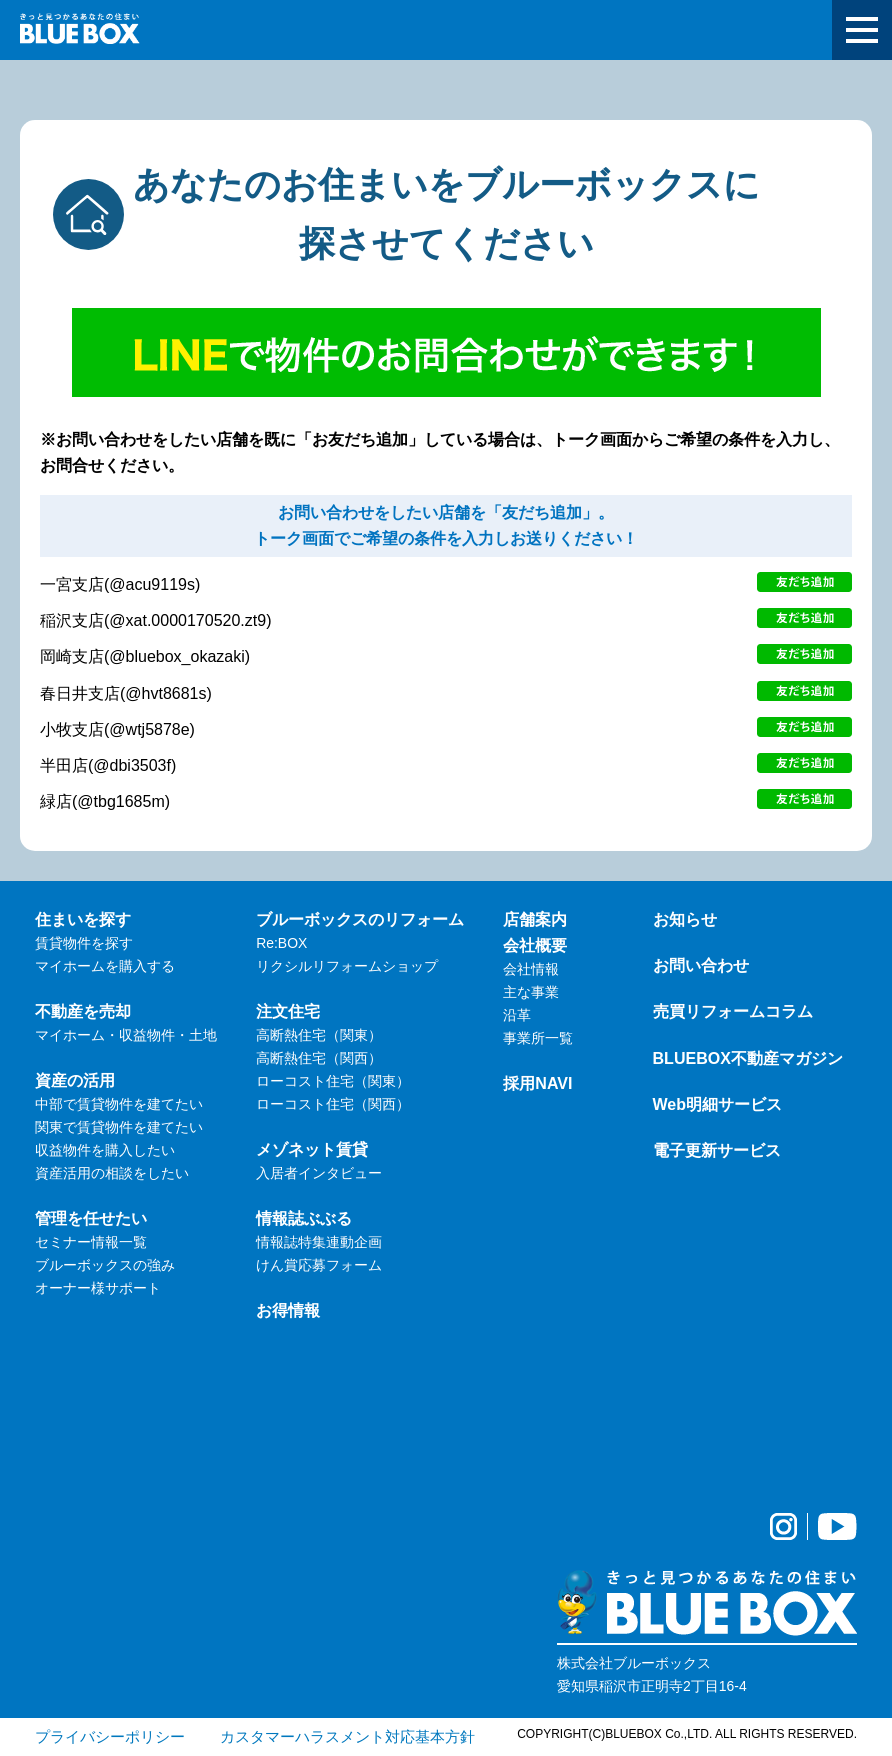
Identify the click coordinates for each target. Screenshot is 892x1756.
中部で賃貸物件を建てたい (119, 1104)
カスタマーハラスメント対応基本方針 (347, 1736)
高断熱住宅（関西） (319, 1058)
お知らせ (685, 919)
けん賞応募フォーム (319, 1265)
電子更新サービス (717, 1150)
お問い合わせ (701, 965)
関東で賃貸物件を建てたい (119, 1127)
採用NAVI (537, 1083)
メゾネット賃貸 (312, 1149)
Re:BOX (281, 943)
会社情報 (531, 969)
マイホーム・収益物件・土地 (126, 1035)
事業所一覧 (538, 1038)
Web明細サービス (718, 1104)
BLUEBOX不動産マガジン (748, 1058)
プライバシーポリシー (110, 1736)
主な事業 (531, 992)
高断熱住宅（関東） (319, 1035)
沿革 (517, 1015)
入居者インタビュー (319, 1173)
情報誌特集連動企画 (319, 1242)
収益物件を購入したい (105, 1150)
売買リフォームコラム (733, 1011)
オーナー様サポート (98, 1288)
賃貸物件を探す (84, 943)
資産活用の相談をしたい (112, 1173)
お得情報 (288, 1310)
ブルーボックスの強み (105, 1265)
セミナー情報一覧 (91, 1242)
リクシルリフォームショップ (347, 966)
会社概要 (535, 945)
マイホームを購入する (105, 966)
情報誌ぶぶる (304, 1218)
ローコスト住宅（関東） (333, 1081)
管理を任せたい (91, 1218)
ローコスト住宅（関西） (333, 1104)
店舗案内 (535, 919)
